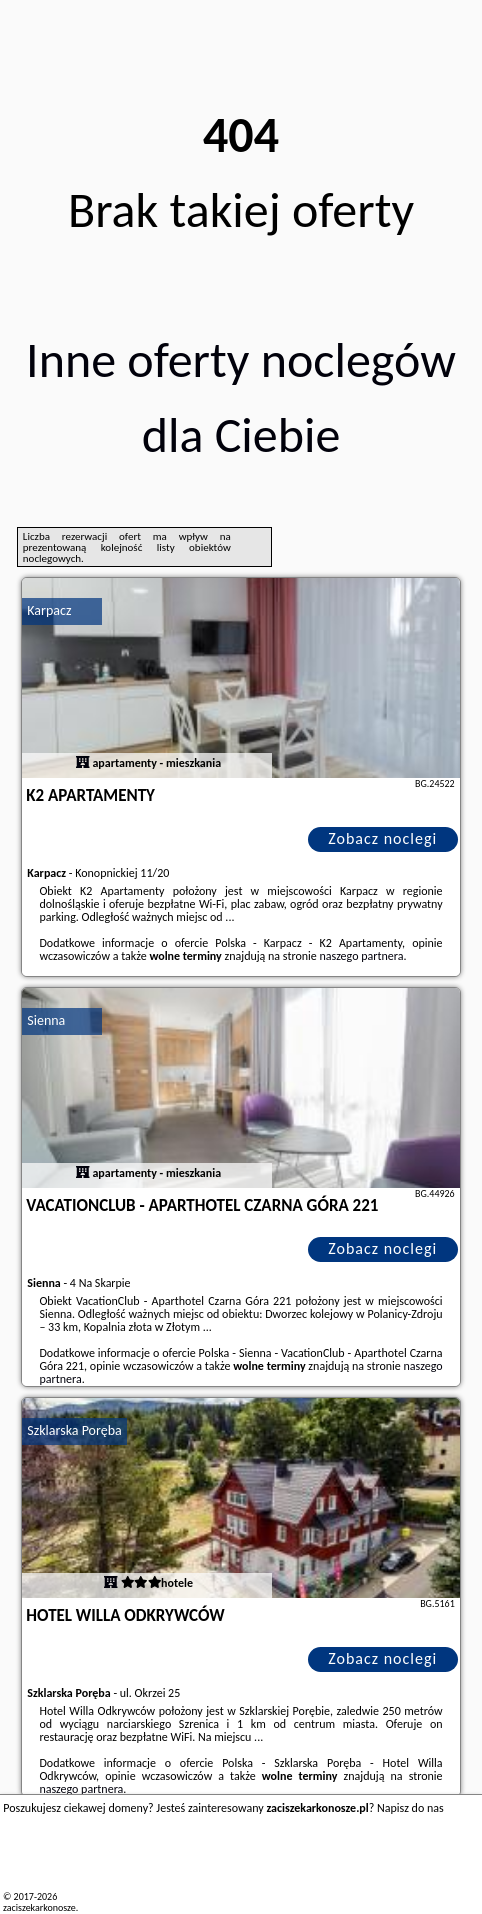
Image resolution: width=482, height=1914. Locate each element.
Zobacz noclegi (382, 838)
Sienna (46, 1020)
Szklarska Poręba (74, 1430)
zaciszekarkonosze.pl (44, 1907)
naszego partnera (361, 956)
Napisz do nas (410, 1808)
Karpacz (49, 610)
